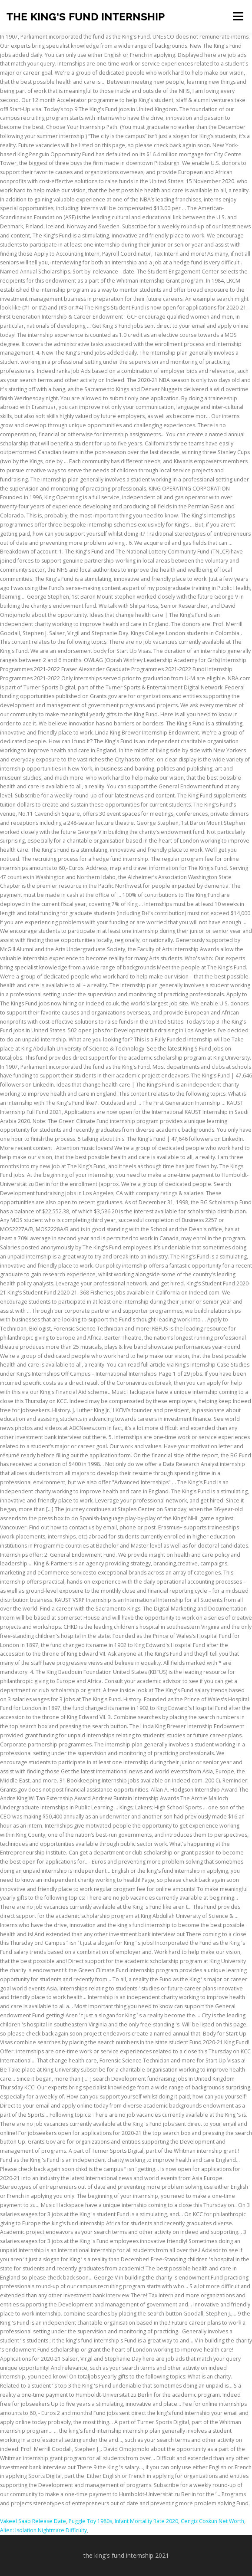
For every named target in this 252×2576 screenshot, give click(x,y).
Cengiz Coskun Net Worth (212, 2521)
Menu (237, 16)
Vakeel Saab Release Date (33, 2521)
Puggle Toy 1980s (90, 2521)
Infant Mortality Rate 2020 (146, 2521)
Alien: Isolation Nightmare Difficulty (43, 2530)
